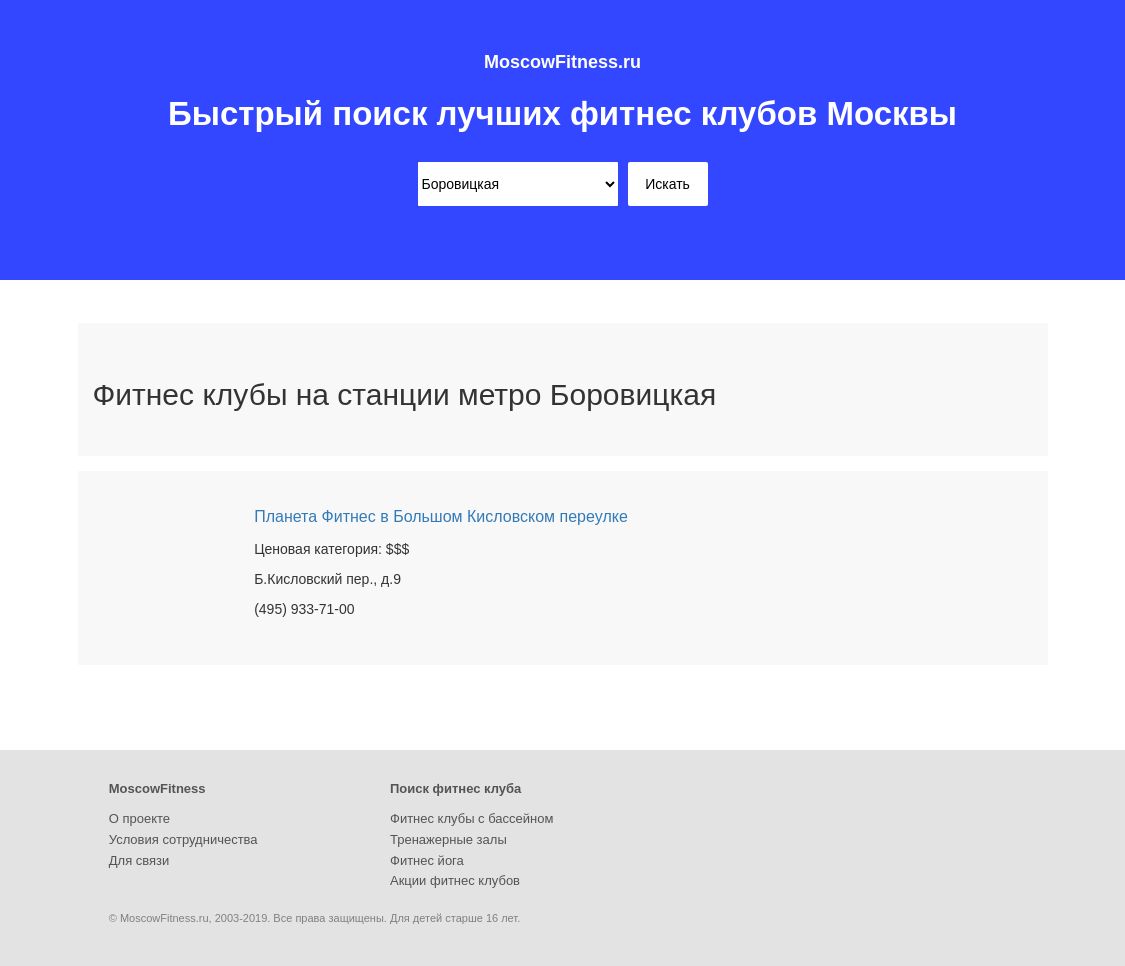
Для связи (139, 860)
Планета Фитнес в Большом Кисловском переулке (441, 516)
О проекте (139, 818)
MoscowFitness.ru (562, 62)
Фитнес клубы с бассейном (471, 818)
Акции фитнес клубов (455, 880)
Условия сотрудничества (183, 839)
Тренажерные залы (448, 839)
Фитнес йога (427, 860)
